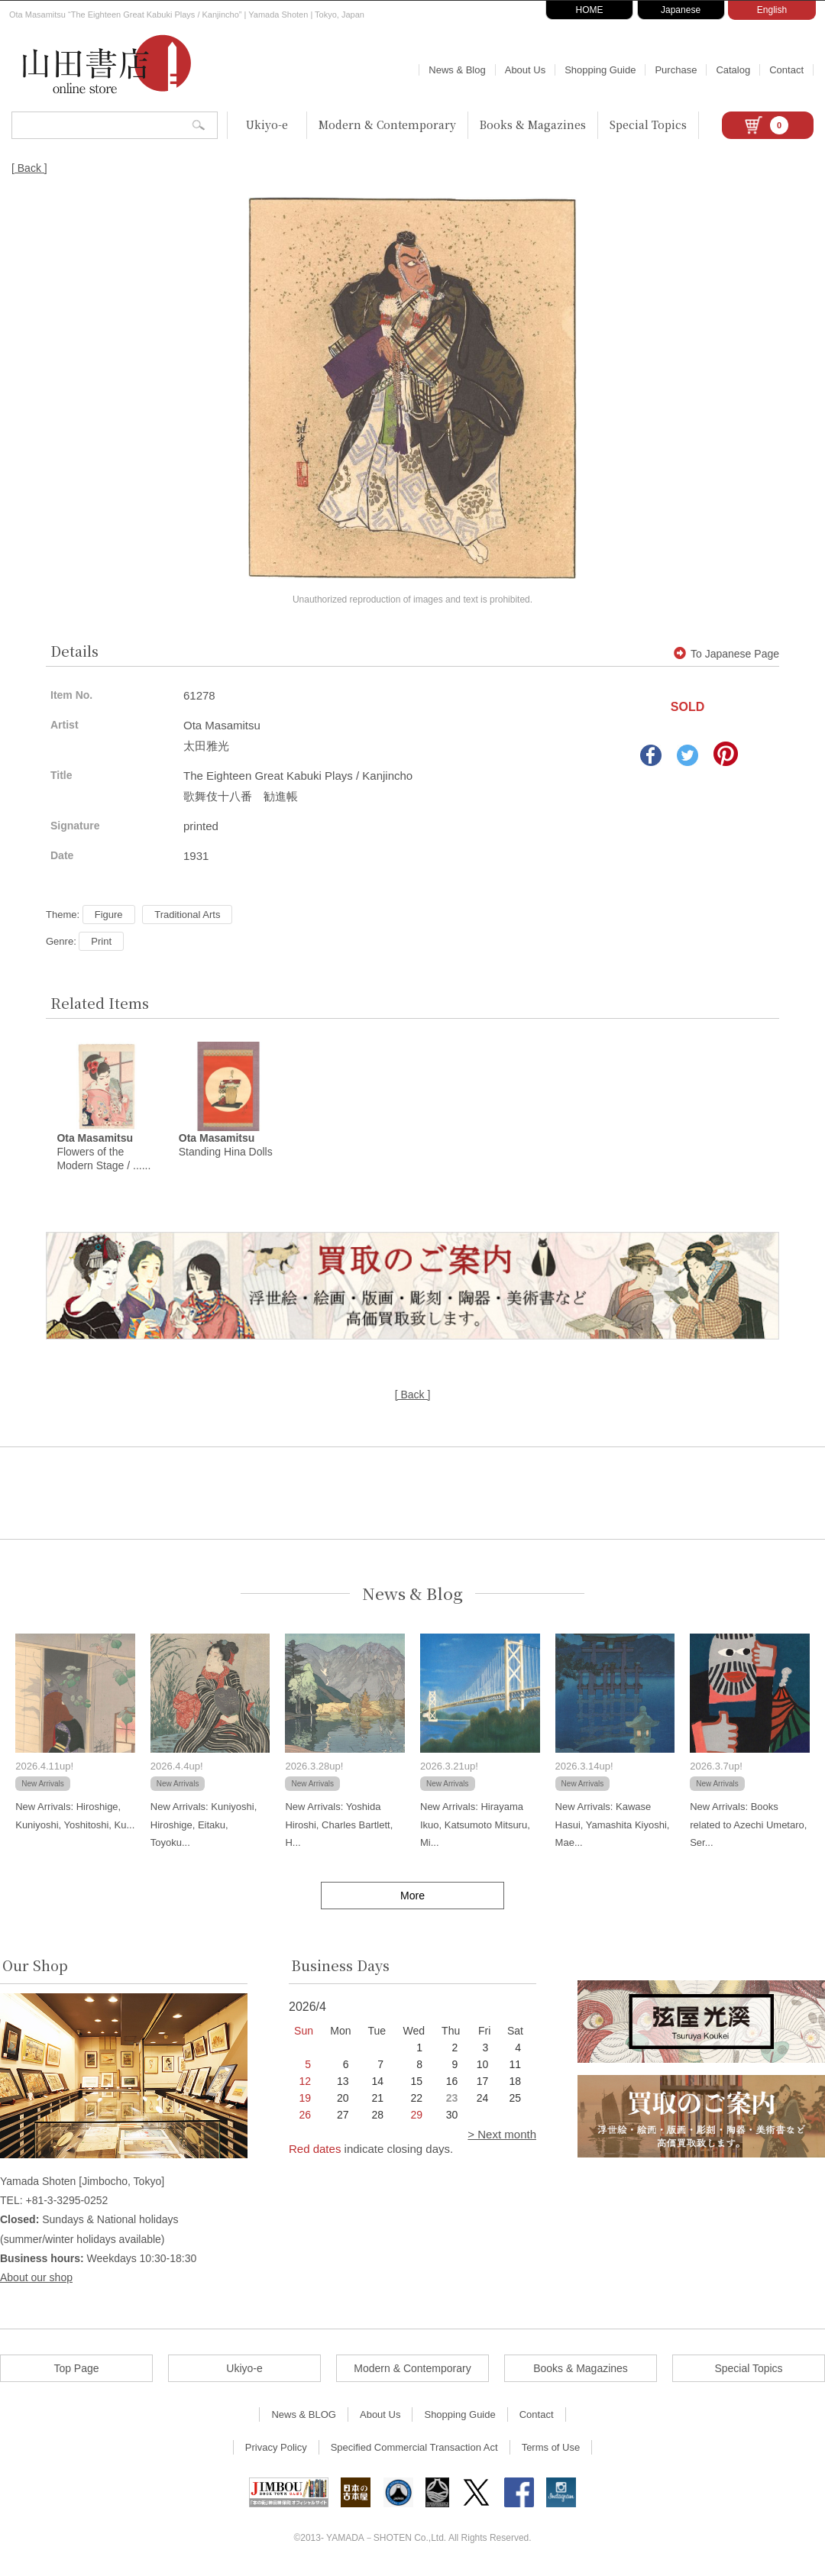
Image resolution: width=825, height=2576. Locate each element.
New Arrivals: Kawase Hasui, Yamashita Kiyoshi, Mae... (612, 1826)
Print (101, 941)
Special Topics (648, 124)
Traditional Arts (187, 914)
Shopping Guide (600, 70)
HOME (589, 10)
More (412, 1898)
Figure (109, 914)
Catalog (733, 70)
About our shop (36, 2280)
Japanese (680, 10)
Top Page (76, 2370)
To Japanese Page (726, 654)
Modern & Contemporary (387, 124)
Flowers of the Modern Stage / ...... (103, 1154)
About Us (525, 70)
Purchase (676, 70)
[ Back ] (29, 168)
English (772, 10)
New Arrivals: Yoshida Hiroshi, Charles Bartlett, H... (339, 1826)
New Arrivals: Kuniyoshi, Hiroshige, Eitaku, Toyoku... (203, 1826)
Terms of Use (551, 2449)
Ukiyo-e (267, 124)
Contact (786, 70)
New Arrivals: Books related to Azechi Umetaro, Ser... (748, 1826)
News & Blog (457, 70)
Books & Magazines (533, 124)
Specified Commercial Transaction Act (414, 2449)
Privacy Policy (276, 2449)
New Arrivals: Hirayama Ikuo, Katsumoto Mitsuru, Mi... (475, 1826)
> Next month (501, 2136)
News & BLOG (303, 2416)
